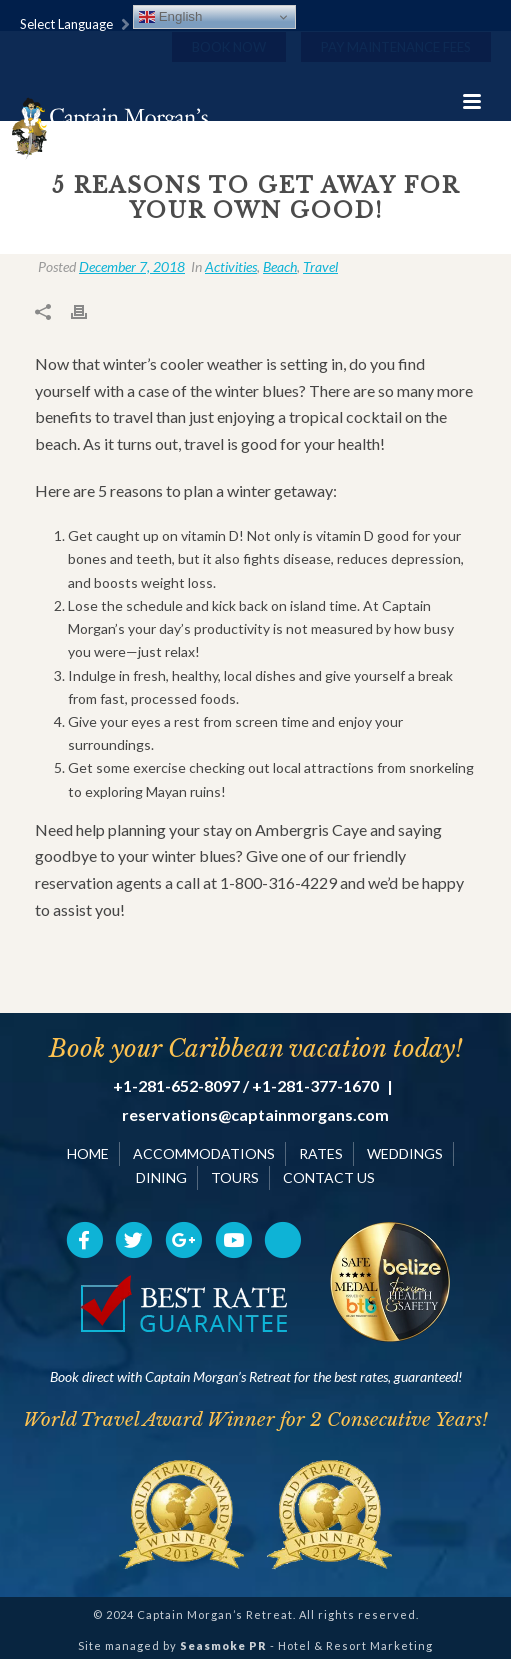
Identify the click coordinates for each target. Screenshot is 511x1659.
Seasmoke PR (223, 1645)
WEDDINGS (405, 1153)
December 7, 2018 (132, 266)
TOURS (235, 1177)
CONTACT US (329, 1177)
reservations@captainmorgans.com (255, 1115)
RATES (321, 1153)
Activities (231, 266)
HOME (88, 1153)
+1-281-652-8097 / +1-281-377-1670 (246, 1086)
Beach (280, 266)
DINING (161, 1177)
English (170, 17)
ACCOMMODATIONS (204, 1153)
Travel (320, 266)
